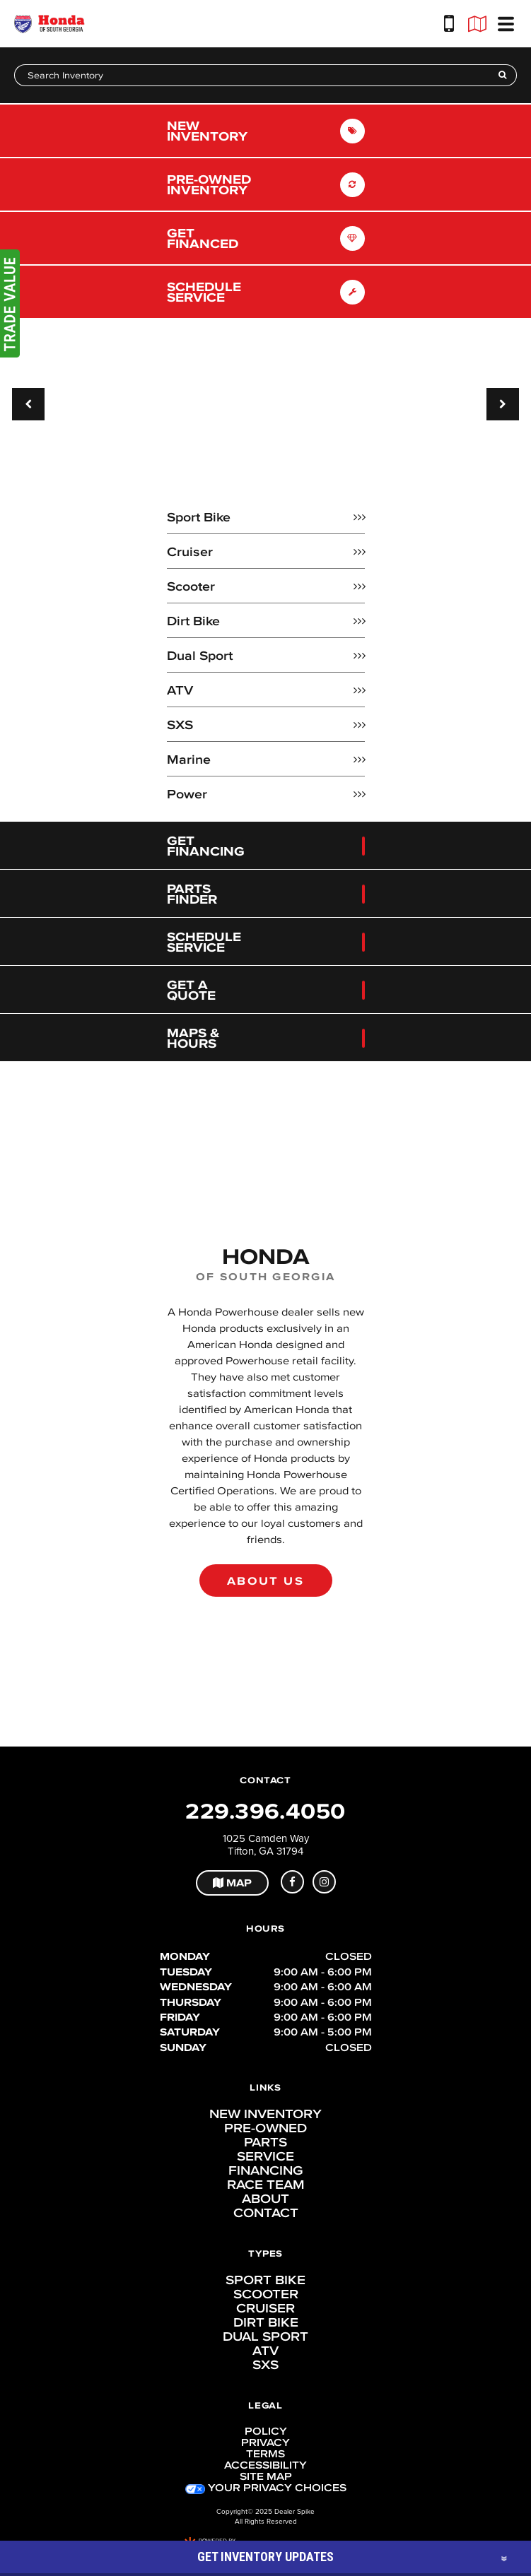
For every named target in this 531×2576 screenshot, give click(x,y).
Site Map (266, 2476)
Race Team (266, 2184)
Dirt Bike (265, 2322)
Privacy (265, 2442)
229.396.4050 (265, 1811)
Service (265, 2156)
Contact (265, 2212)
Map (232, 1882)
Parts (265, 2142)
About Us (265, 1580)
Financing (265, 2170)
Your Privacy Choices (265, 2487)
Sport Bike (265, 2280)
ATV (265, 2350)
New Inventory (265, 2114)
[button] (28, 404)
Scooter (265, 2294)
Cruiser (265, 2308)
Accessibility (265, 2465)
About (265, 2198)
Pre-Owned (265, 2128)
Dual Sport (265, 2336)
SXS (265, 2364)
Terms (265, 2453)
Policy (266, 2431)
